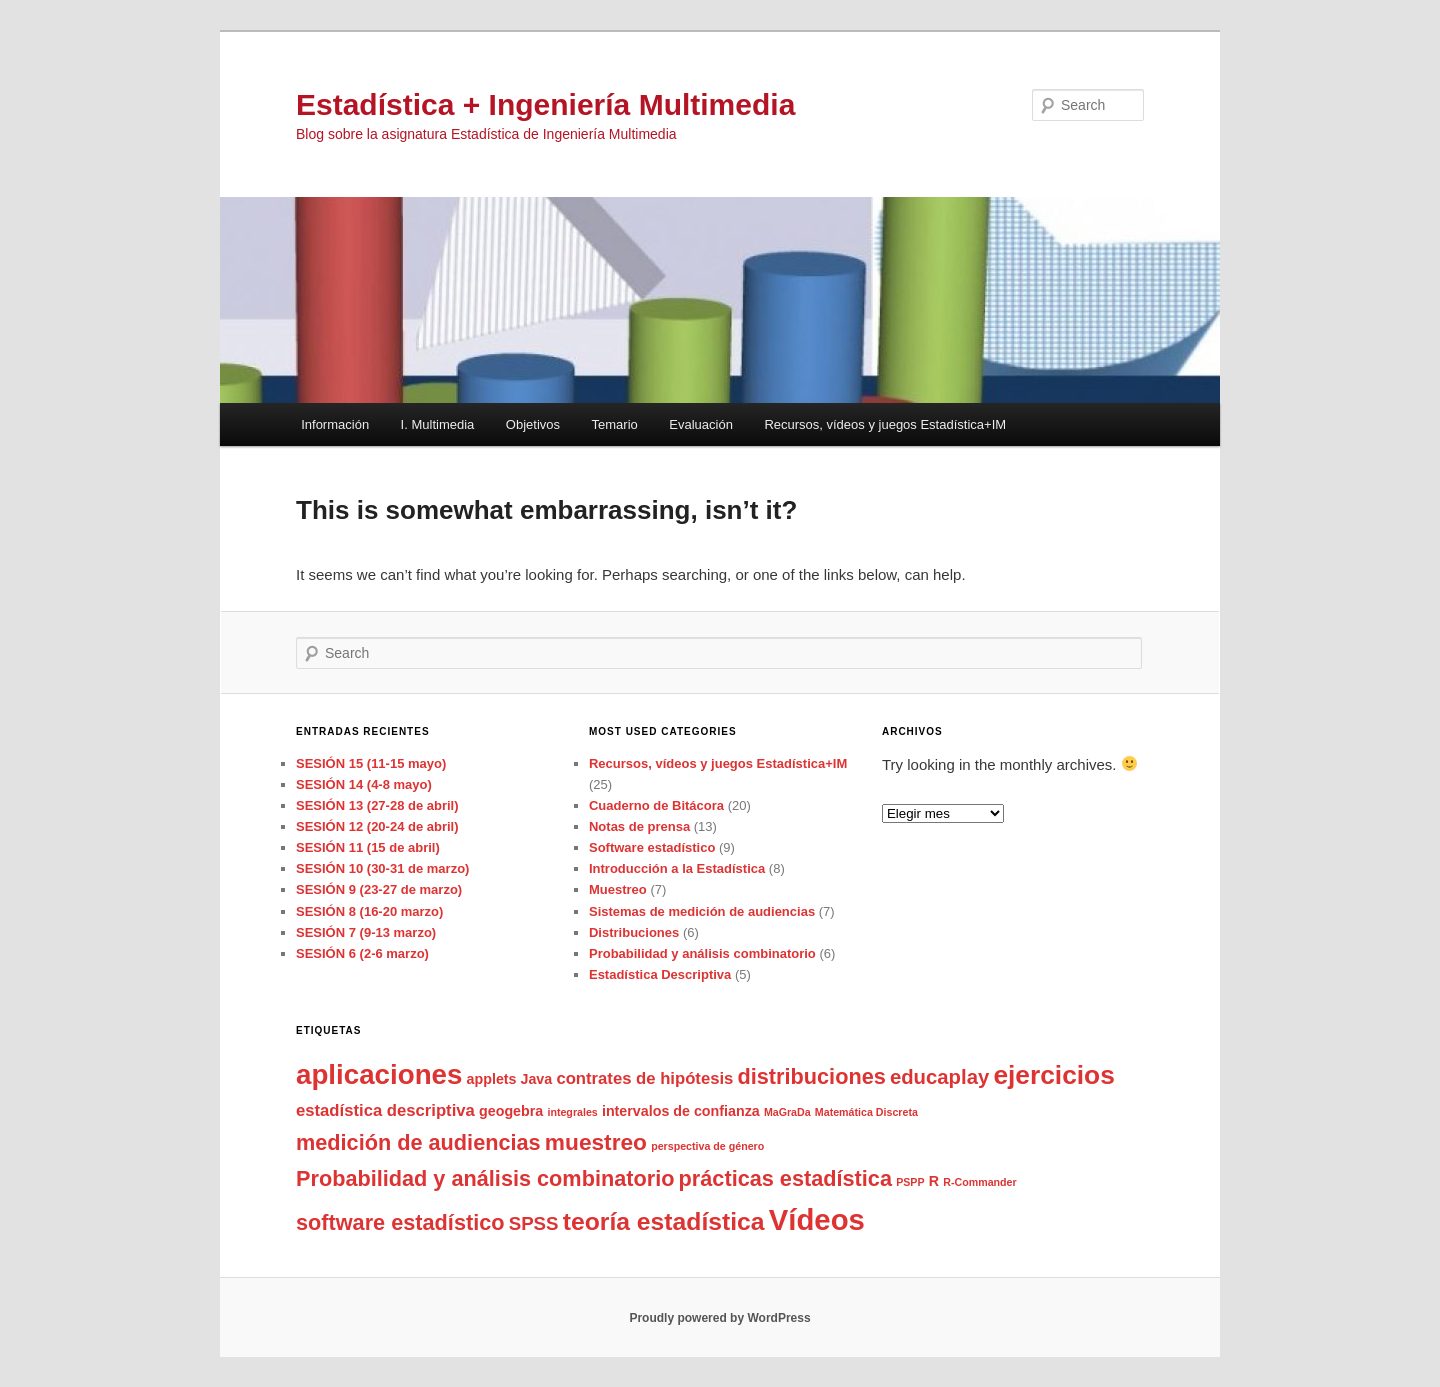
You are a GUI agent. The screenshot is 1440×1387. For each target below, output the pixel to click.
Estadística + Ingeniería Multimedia (545, 104)
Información (335, 424)
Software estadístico (652, 847)
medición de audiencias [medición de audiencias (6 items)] (418, 1142)
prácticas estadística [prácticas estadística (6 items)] (785, 1178)
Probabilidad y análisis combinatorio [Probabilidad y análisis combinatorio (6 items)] (485, 1178)
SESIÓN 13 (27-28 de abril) (377, 805)
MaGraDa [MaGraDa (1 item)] (787, 1112)
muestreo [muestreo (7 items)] (596, 1142)
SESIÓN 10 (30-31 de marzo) (382, 868)
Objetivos (533, 424)
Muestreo (618, 889)
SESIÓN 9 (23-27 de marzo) (379, 889)
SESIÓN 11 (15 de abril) (368, 847)
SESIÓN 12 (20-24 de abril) (377, 826)
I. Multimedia (438, 424)
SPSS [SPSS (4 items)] (534, 1223)
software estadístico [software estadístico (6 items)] (400, 1222)
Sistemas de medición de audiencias (702, 911)
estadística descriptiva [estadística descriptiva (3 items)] (385, 1110)
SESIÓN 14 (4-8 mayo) (364, 784)
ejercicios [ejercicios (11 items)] (1053, 1075)
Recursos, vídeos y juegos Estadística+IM (885, 424)
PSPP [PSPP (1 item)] (910, 1182)
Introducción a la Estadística (677, 868)
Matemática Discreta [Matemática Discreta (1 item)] (866, 1112)
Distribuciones (634, 932)
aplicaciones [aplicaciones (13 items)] (379, 1074)
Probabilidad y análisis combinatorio (702, 953)
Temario (615, 424)
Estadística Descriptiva (660, 974)
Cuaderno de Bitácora (656, 805)
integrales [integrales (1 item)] (572, 1112)
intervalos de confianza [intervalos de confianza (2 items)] (681, 1111)
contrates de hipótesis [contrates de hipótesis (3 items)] (644, 1078)
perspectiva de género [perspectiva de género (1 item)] (707, 1146)
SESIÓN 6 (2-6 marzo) (362, 953)
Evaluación (701, 424)
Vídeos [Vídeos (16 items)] (817, 1219)
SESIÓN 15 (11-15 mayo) (371, 763)
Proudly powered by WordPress (719, 1318)
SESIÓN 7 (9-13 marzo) (366, 932)
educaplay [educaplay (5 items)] (939, 1077)
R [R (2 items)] (934, 1181)
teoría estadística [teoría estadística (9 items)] (664, 1221)
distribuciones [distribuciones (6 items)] (812, 1076)
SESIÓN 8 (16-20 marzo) (369, 911)
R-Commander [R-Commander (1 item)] (979, 1182)
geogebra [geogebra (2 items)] (511, 1111)
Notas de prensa (639, 826)
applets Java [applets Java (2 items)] (510, 1079)
